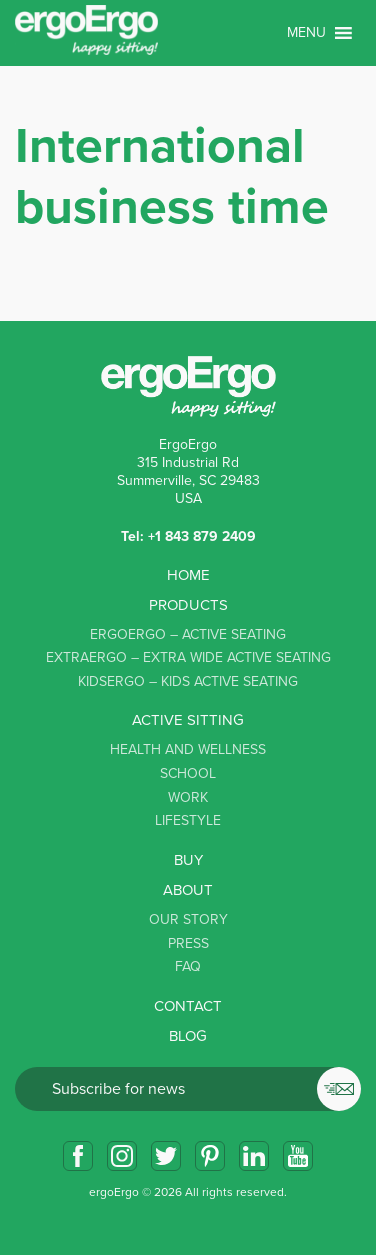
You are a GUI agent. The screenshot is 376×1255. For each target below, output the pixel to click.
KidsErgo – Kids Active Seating (188, 681)
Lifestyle (188, 820)
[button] (306, 33)
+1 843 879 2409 (202, 536)
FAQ (188, 966)
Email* (188, 1089)
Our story (188, 919)
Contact (188, 1006)
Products (188, 605)
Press (188, 943)
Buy (188, 860)
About (188, 890)
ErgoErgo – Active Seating (188, 634)
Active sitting (188, 720)
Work (188, 797)
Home (188, 575)
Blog (188, 1036)
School (188, 773)
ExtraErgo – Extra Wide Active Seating (188, 657)
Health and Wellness (188, 749)
